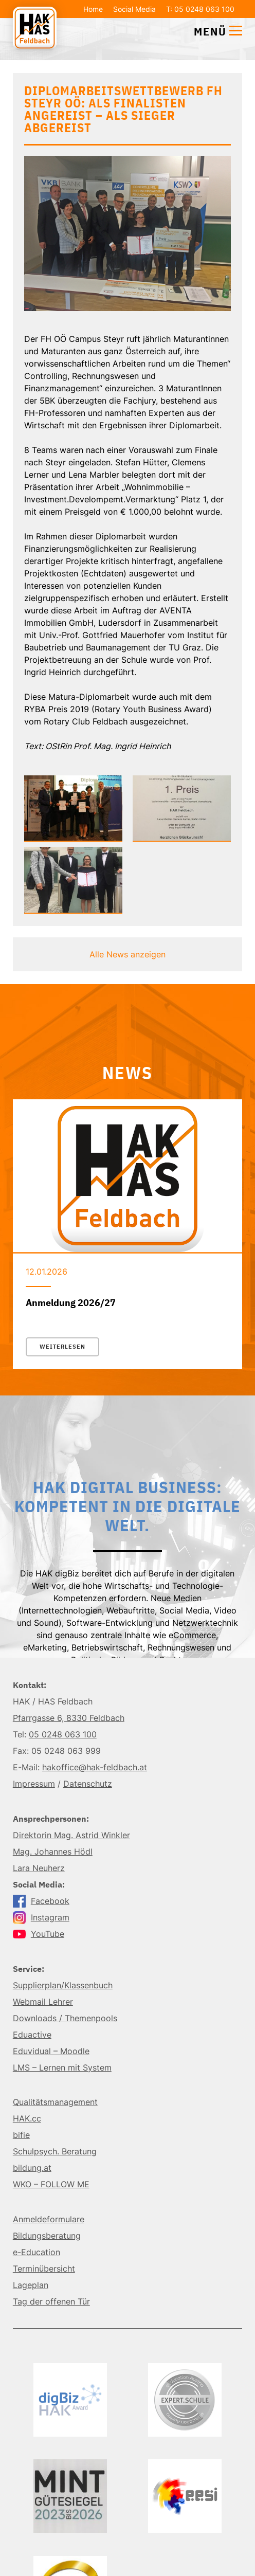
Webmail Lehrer (43, 2002)
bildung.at (32, 2168)
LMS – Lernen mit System (62, 2067)
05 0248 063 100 (63, 1734)
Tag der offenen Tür (51, 2301)
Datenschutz (87, 1784)
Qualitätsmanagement (55, 2102)
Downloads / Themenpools (65, 2018)
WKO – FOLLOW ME (51, 2184)
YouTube (38, 1934)
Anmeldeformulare (48, 2219)
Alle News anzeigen (127, 954)
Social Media (134, 9)
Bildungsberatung (47, 2235)
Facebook (41, 1901)
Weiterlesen (62, 1346)
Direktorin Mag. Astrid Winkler (71, 1835)
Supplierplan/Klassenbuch (63, 1985)
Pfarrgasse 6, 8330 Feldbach (68, 1718)
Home (93, 9)
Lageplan (30, 2285)
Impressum (34, 1784)
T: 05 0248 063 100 (200, 9)
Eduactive (32, 2034)
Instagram (41, 1917)
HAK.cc (27, 2118)
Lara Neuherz (39, 1868)
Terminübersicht (44, 2268)
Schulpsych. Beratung (55, 2151)
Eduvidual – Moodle (51, 2051)
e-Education (36, 2252)
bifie (21, 2135)
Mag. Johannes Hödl (53, 1851)
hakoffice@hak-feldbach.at (94, 1767)
